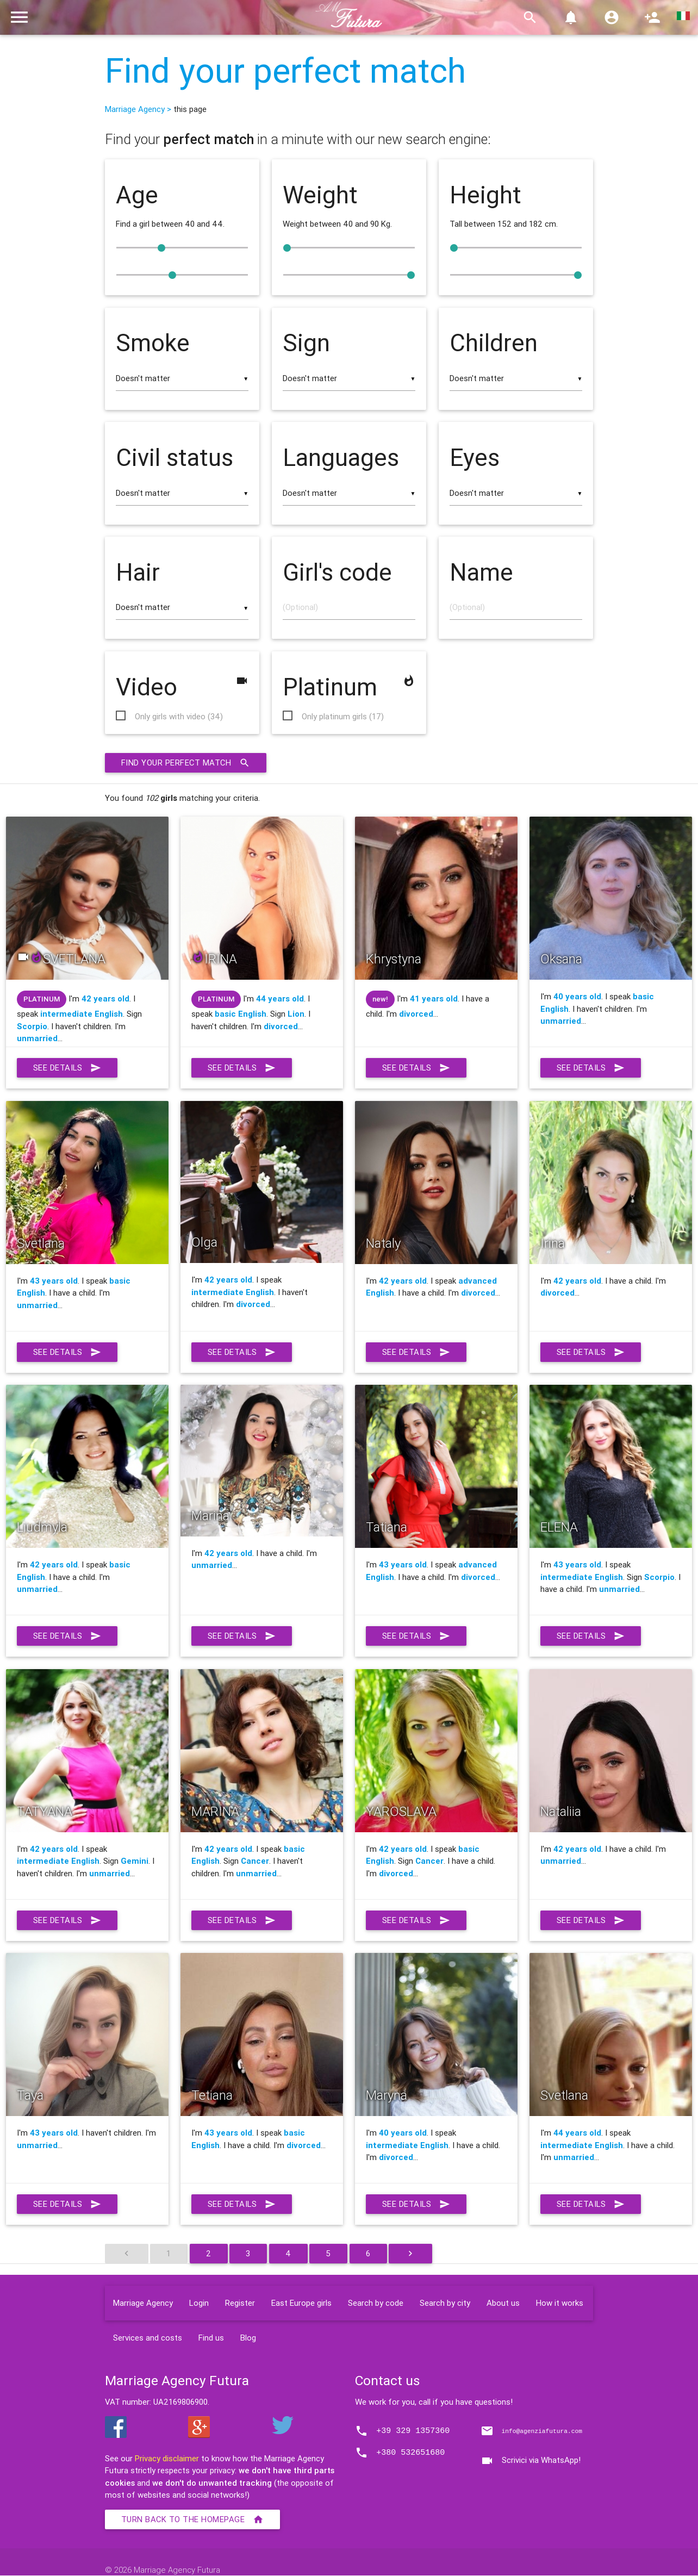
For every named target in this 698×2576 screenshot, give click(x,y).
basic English (240, 1014)
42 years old (105, 999)
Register (240, 2303)
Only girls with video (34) (179, 717)
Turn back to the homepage (193, 2520)
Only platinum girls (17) (343, 717)
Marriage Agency (143, 2303)
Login (199, 2303)
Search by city (445, 2303)
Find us (211, 2338)
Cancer (255, 1861)
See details (67, 1068)
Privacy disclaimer (167, 2459)
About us (503, 2303)
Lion (296, 1014)
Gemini (134, 1861)
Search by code (375, 2303)
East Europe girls (301, 2303)
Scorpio (32, 1027)
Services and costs (147, 2338)
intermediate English (81, 1014)
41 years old (434, 999)
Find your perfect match (285, 70)
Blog (248, 2338)
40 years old (577, 997)
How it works (559, 2303)
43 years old (54, 1281)
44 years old (280, 999)
